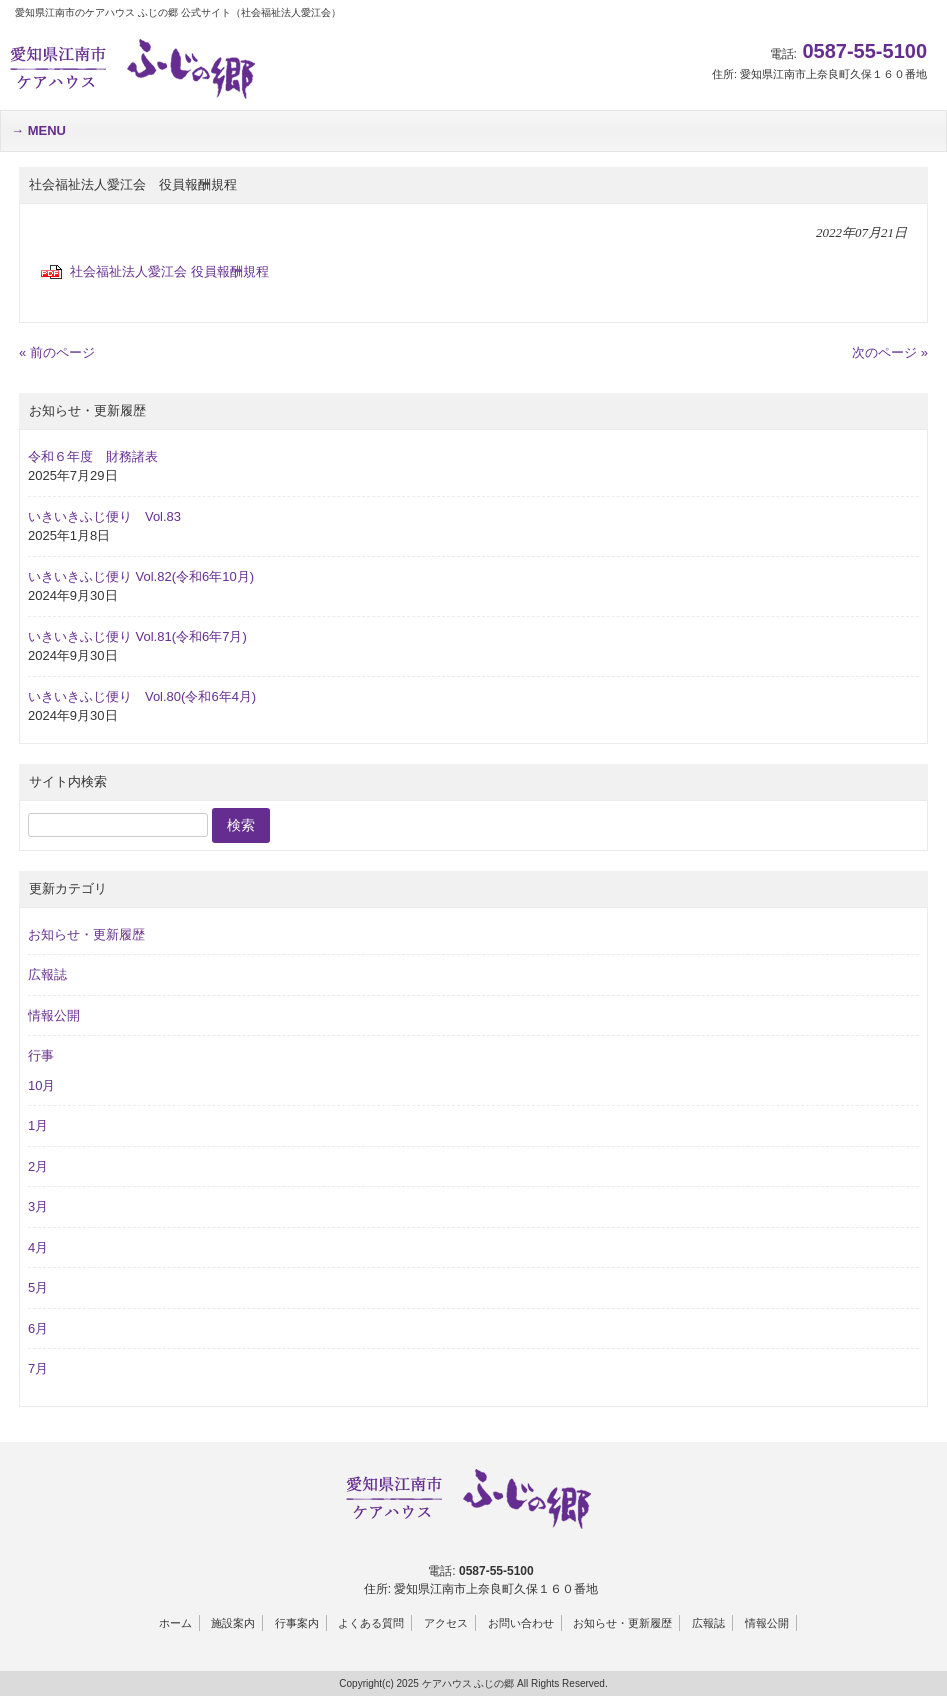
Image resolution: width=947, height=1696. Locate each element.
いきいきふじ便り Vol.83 (104, 516)
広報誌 (47, 974)
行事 (41, 1055)
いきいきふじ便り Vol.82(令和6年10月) (141, 576)
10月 (41, 1085)
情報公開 (54, 1015)
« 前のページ (57, 352)
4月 (38, 1247)
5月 (38, 1287)
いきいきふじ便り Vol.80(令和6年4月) (142, 696)
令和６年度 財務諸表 (93, 456)
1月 (38, 1125)
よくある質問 (371, 1623)
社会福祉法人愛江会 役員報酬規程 (169, 271)
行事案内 (297, 1623)
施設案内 (233, 1623)
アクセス (446, 1623)
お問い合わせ (521, 1623)
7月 (38, 1368)
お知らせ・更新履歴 (86, 934)
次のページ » (890, 352)
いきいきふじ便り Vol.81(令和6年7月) (137, 636)
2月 (38, 1166)
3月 (38, 1206)
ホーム (175, 1623)
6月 (38, 1328)
